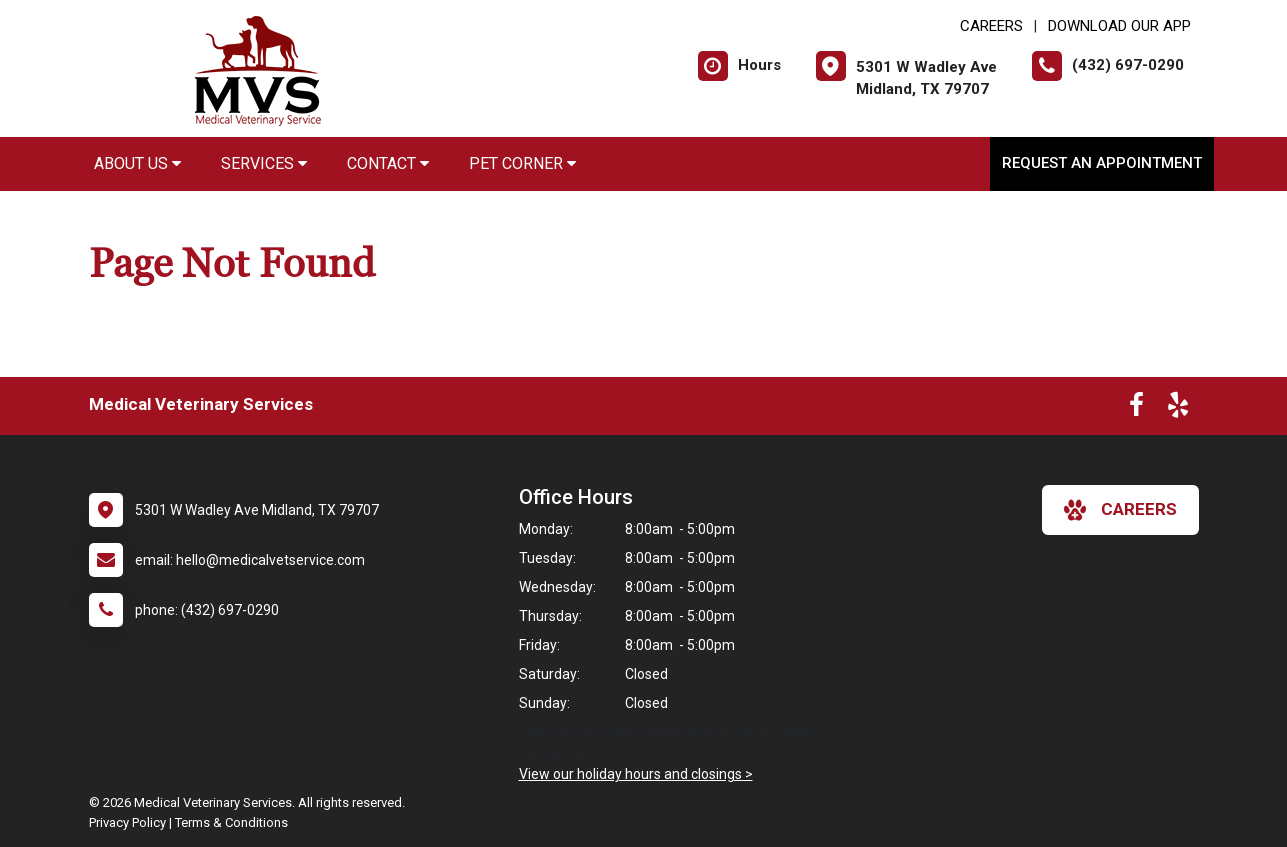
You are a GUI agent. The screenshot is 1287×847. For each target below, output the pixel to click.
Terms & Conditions (231, 822)
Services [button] (264, 163)
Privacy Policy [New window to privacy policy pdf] (127, 822)
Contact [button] (388, 163)
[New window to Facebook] (1136, 409)
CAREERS (991, 26)
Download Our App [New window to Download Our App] (1119, 26)
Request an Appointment (1102, 163)
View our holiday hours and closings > (636, 774)
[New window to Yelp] (1178, 409)
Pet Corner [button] (522, 163)
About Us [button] (137, 163)
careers (1120, 510)
